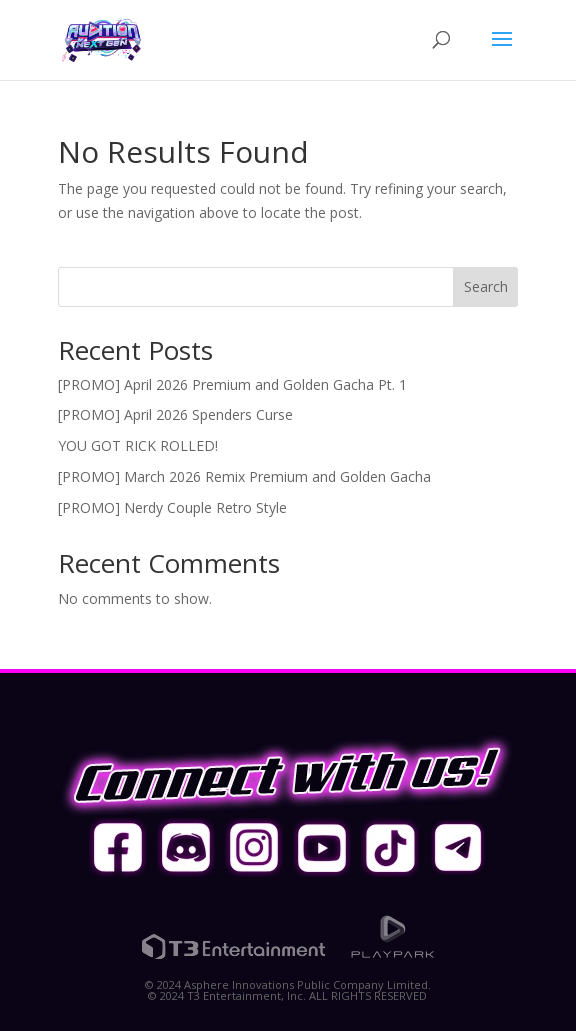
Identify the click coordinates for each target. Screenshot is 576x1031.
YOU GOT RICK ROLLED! (138, 445)
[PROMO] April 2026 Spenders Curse (175, 414)
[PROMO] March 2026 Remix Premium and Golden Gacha (244, 476)
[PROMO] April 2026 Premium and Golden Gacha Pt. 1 (232, 384)
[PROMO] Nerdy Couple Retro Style (172, 507)
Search (486, 286)
